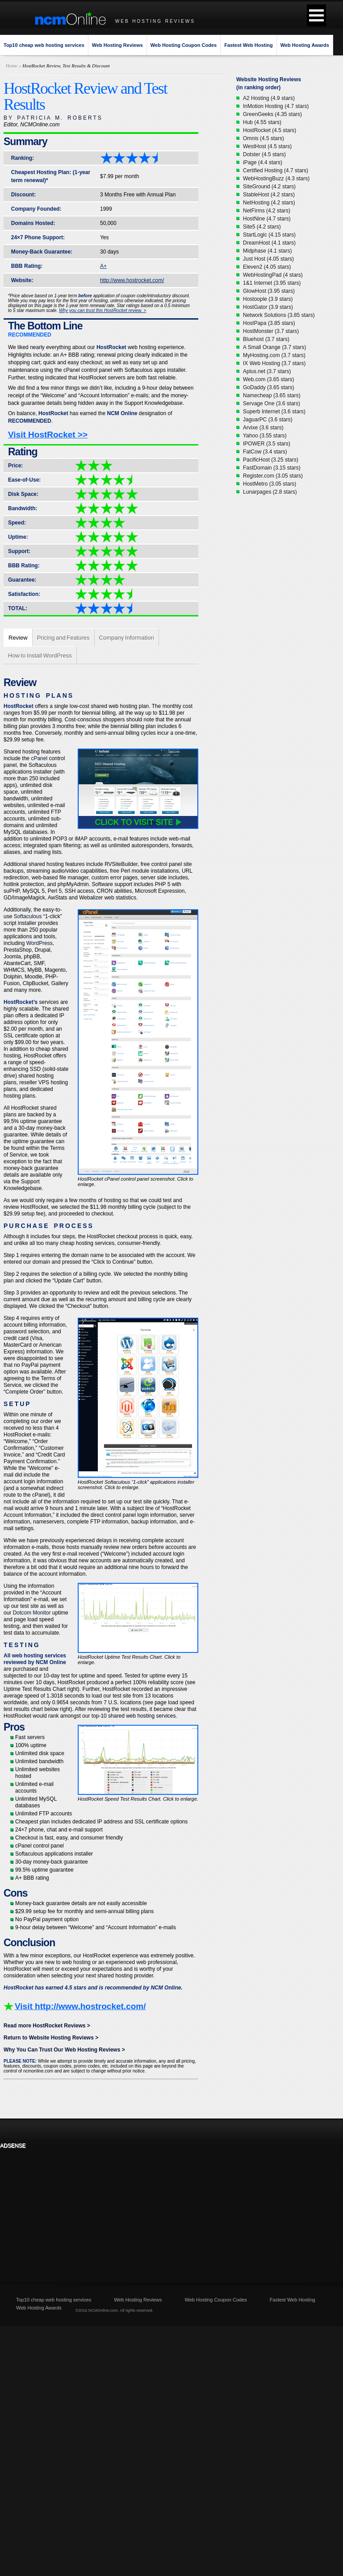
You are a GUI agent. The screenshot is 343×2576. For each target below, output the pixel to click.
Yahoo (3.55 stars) (265, 436)
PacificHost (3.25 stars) (270, 460)
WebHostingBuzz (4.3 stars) (276, 178)
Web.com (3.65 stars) (268, 379)
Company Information (126, 637)
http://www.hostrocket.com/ (132, 280)
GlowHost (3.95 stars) (269, 291)
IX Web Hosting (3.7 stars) (274, 363)
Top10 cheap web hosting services (44, 45)
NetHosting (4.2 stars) (269, 203)
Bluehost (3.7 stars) (266, 339)
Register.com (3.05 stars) (273, 476)
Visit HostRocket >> (48, 434)
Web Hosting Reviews (117, 45)
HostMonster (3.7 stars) (271, 331)
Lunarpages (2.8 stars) (270, 492)
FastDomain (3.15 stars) (272, 468)
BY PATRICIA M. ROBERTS (53, 118)
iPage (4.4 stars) (262, 162)
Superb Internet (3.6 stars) (274, 411)
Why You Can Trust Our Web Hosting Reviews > (64, 2050)
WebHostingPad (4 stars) (273, 275)
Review (18, 637)
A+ (103, 266)
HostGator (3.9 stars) (268, 307)
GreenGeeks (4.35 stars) (272, 114)
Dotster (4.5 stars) (264, 154)
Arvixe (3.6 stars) (263, 427)
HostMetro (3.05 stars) (269, 484)
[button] (316, 15)
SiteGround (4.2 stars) (269, 186)
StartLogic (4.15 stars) (269, 235)
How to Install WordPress (40, 655)
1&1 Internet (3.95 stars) (272, 283)
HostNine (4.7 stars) (267, 219)
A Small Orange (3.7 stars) (274, 347)
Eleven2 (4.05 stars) (267, 267)
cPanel (39, 758)
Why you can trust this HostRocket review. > (102, 310)
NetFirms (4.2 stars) (266, 211)
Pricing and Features (63, 637)
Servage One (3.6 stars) (271, 403)
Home (11, 65)
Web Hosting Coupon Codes (184, 45)
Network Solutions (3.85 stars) (279, 315)
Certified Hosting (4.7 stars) (275, 170)
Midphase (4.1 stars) (267, 251)
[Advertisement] (59, 2208)
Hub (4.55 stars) (262, 122)
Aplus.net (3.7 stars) (267, 371)
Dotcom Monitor (32, 1613)
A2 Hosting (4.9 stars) (269, 98)
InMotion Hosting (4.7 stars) (276, 106)
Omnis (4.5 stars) (263, 138)
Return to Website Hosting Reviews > (51, 2038)
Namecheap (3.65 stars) (272, 395)
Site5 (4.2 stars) (262, 227)
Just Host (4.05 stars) (268, 259)
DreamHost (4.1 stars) (269, 243)
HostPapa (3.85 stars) (269, 323)
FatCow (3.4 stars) (265, 452)
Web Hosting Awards (304, 45)
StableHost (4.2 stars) (269, 194)
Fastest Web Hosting (248, 45)
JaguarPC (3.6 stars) (268, 419)
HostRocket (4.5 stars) (269, 130)
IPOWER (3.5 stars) (266, 444)
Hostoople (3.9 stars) (268, 299)
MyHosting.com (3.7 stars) (274, 355)
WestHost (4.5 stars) (267, 146)
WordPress (39, 943)
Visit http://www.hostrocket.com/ (80, 2006)
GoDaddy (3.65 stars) (268, 387)
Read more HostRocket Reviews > (47, 2026)
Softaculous (28, 916)
